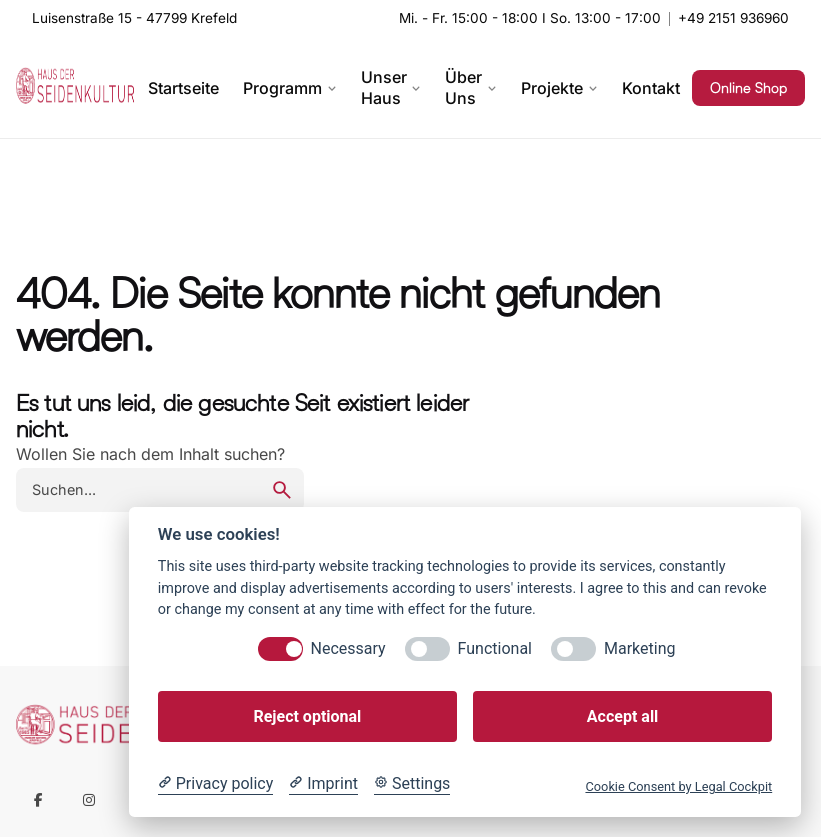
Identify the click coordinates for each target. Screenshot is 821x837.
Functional (495, 648)
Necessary (348, 648)
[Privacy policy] (215, 784)
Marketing (639, 648)
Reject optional (307, 716)
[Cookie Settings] (412, 784)
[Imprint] (323, 784)
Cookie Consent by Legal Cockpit (678, 786)
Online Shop (748, 88)
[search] (282, 490)
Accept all (622, 716)
